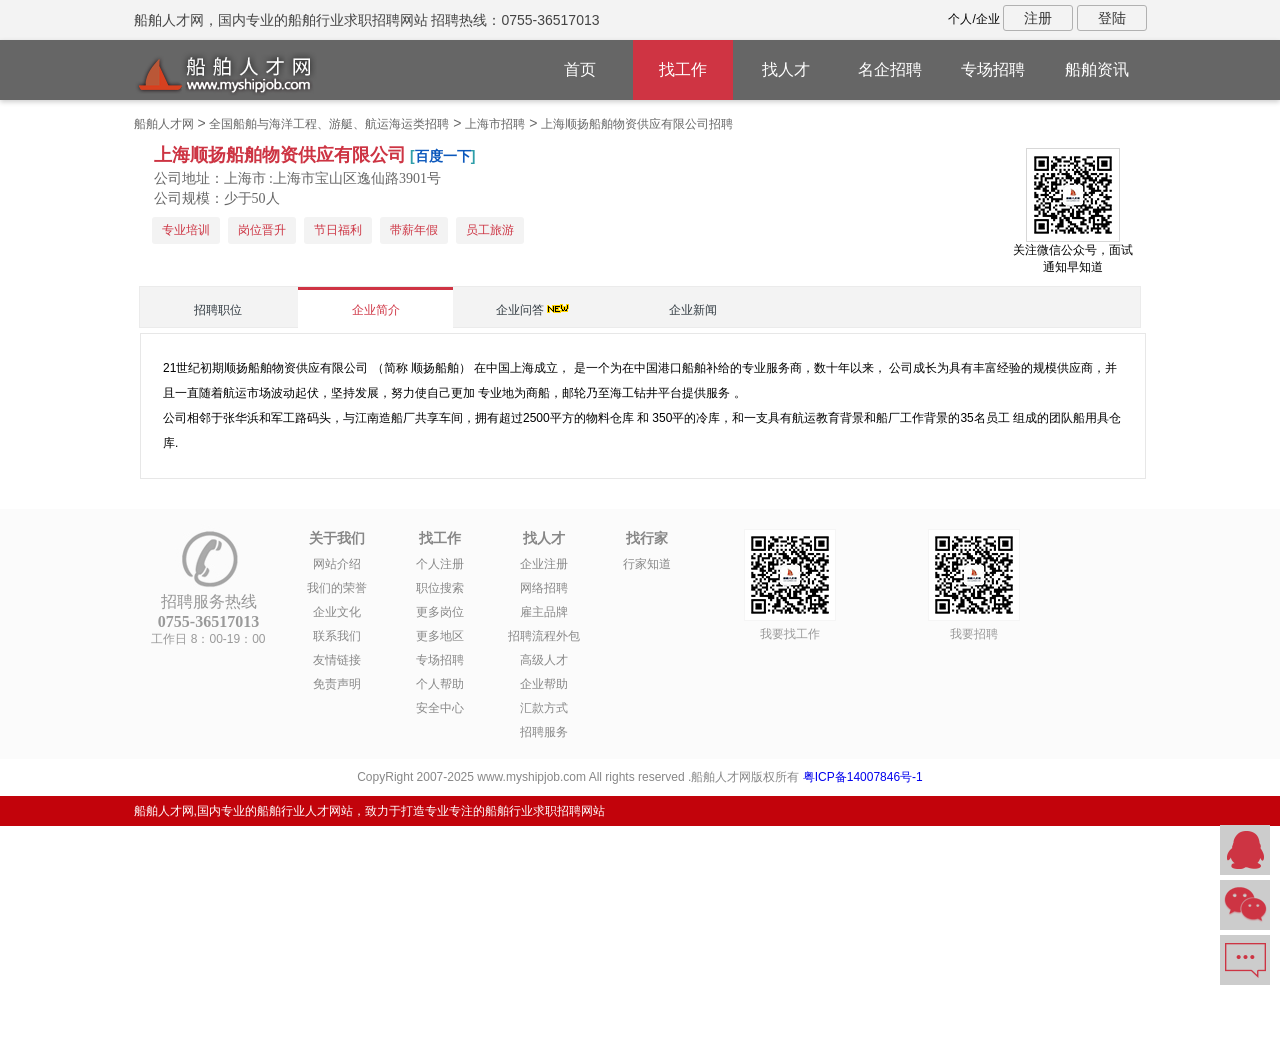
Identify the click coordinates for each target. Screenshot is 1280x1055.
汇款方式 (544, 708)
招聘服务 (544, 732)
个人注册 (440, 564)
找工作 (683, 69)
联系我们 (337, 636)
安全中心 (440, 708)
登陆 (1112, 18)
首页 (580, 69)
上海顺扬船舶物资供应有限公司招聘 (637, 124)
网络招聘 (544, 588)
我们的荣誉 (337, 588)
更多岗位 (440, 612)
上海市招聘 (495, 124)
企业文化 (337, 612)
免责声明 (337, 684)
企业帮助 (544, 684)
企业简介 (376, 310)
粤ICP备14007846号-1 (863, 777)
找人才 (786, 69)
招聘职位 (218, 310)
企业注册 (544, 564)
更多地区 (440, 636)
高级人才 (544, 660)
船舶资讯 (1097, 69)
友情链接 (337, 660)
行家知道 (647, 564)
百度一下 (443, 156)
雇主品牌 (544, 612)
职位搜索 (440, 588)
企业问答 (520, 310)
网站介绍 (337, 564)
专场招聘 (993, 69)
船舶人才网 (164, 124)
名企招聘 (890, 69)
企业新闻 (693, 310)
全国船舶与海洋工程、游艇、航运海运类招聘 (329, 124)
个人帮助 (440, 684)
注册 (1038, 18)
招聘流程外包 (544, 636)
